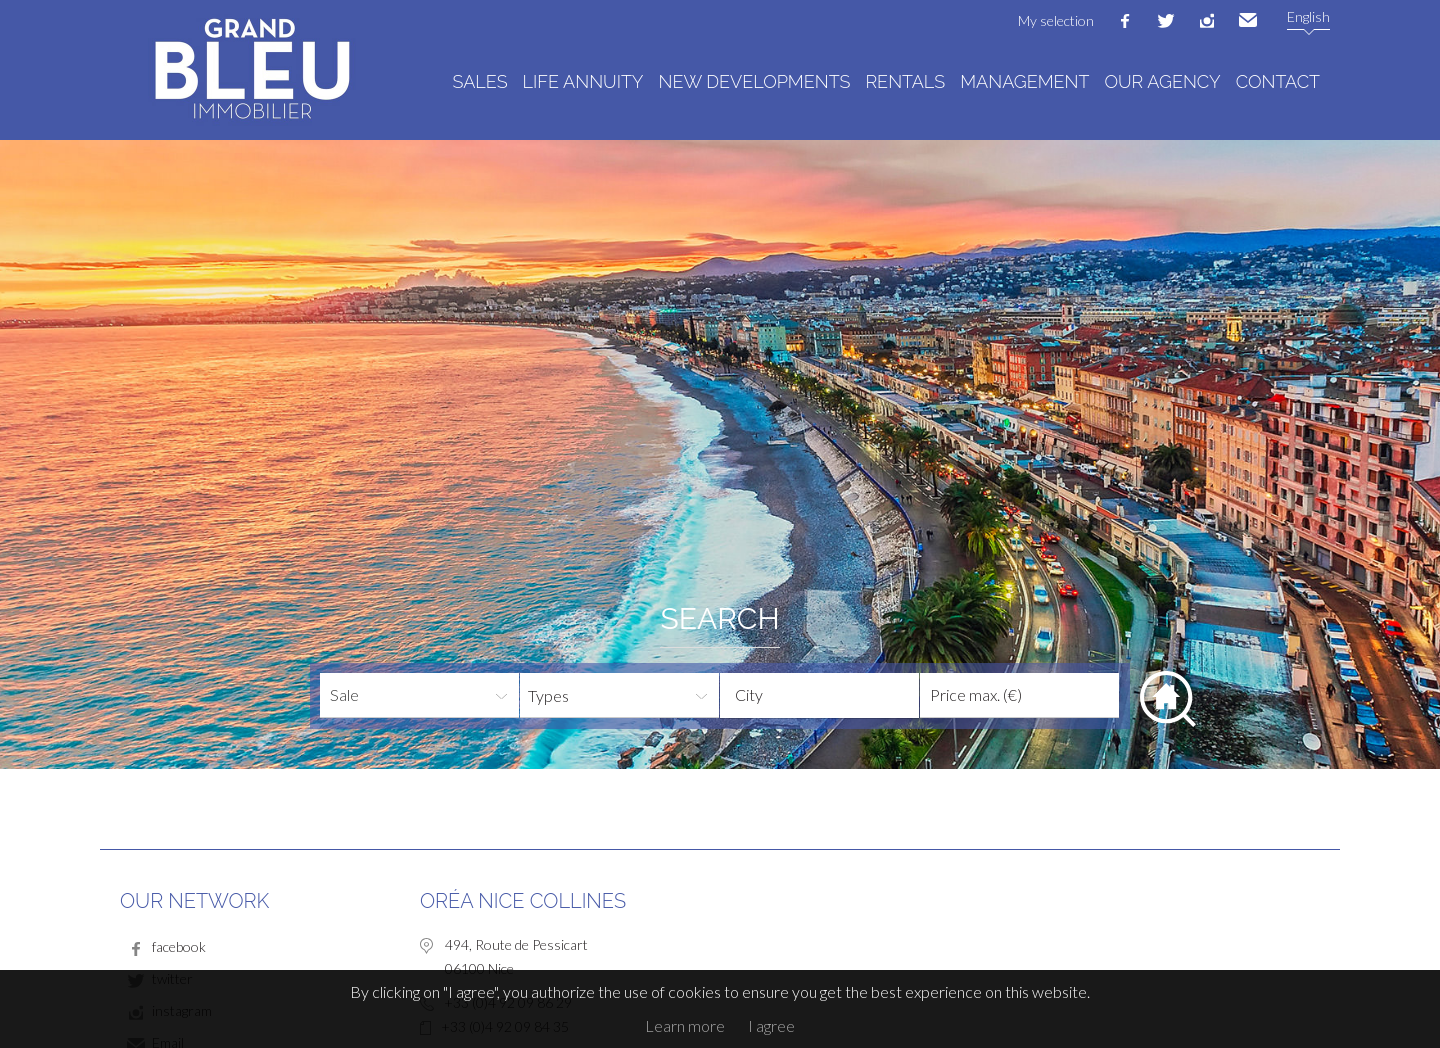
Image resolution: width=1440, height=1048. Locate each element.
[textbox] (835, 695)
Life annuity (583, 81)
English (1308, 16)
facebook (1125, 21)
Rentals (905, 81)
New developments (755, 81)
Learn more (685, 1025)
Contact (1278, 81)
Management (1024, 81)
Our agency (1162, 81)
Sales (480, 81)
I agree (771, 1025)
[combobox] (819, 695)
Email (1248, 21)
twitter (1166, 21)
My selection (1056, 20)
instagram (1207, 21)
